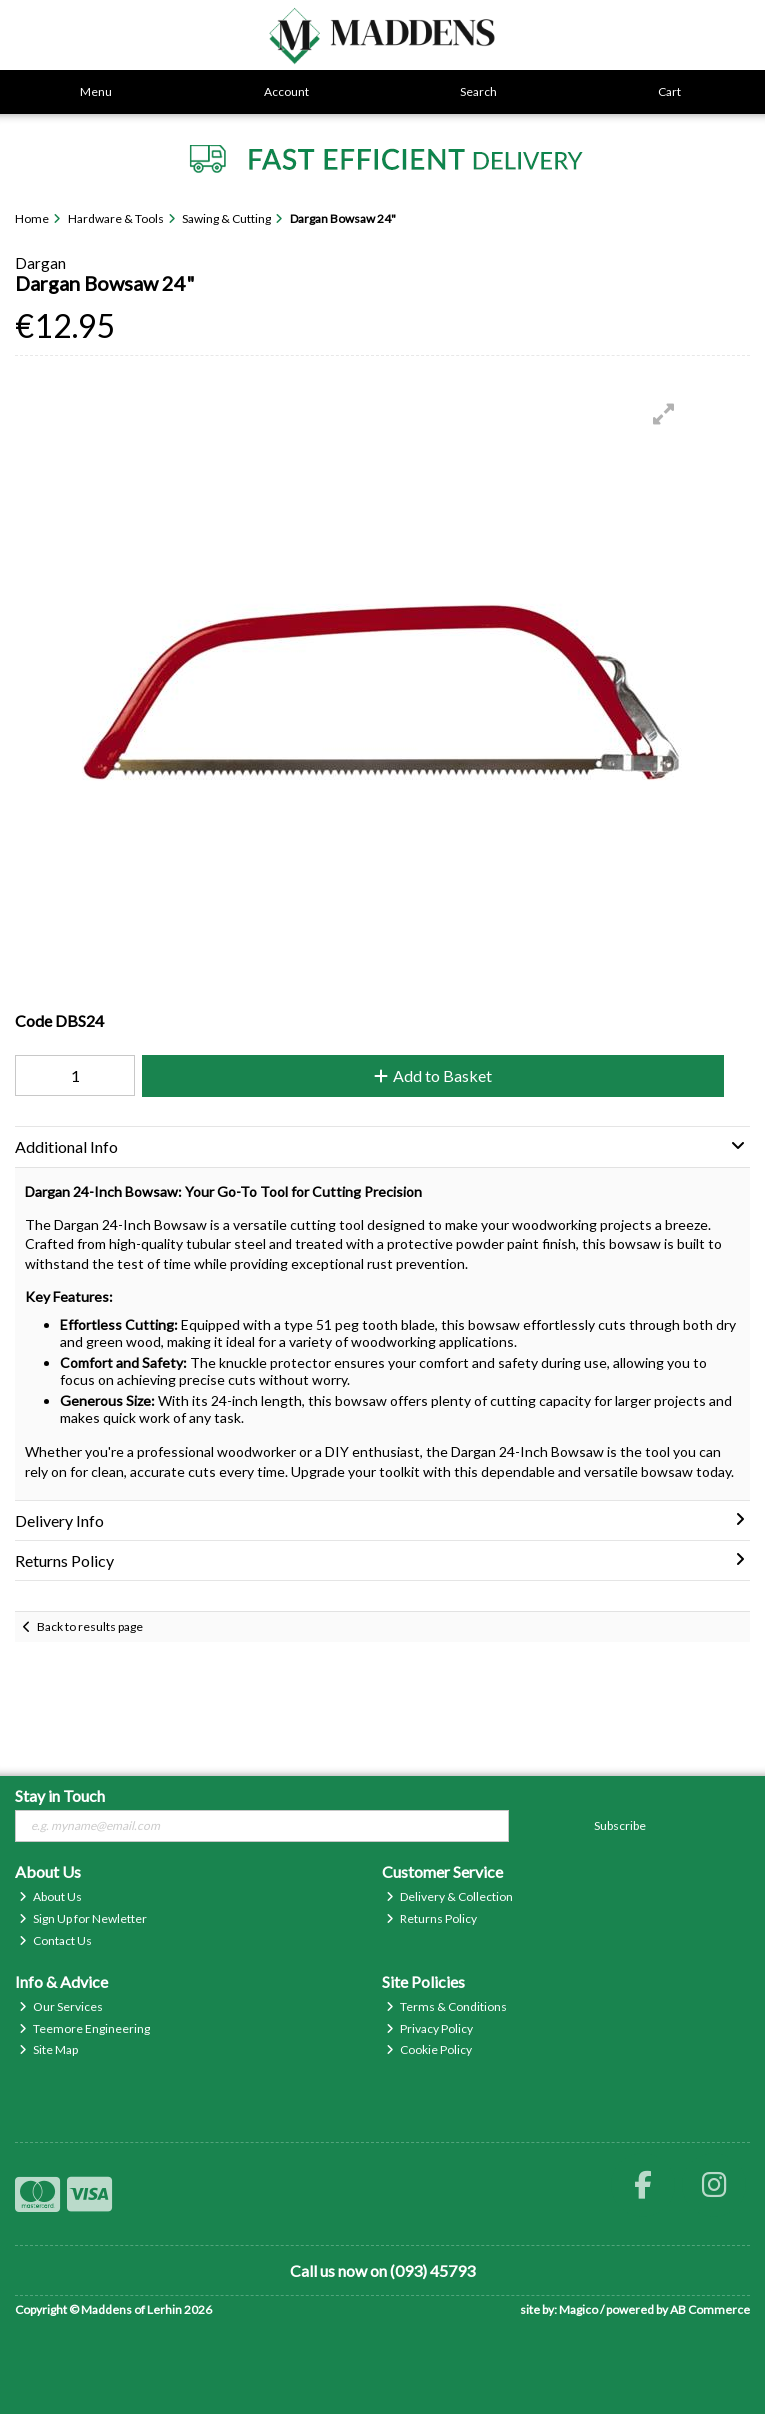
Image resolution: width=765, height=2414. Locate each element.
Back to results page (90, 1626)
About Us (50, 1896)
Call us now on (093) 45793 (382, 2270)
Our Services (61, 2006)
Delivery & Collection (449, 1896)
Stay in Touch (60, 1795)
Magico (578, 2309)
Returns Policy (431, 1918)
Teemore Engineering (84, 2028)
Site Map (48, 2049)
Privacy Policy (429, 2028)
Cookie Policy (429, 2049)
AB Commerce (710, 2309)
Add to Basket (433, 1075)
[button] (664, 414)
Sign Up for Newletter (83, 1918)
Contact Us (55, 1940)
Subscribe (620, 1825)
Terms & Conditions (446, 2006)
